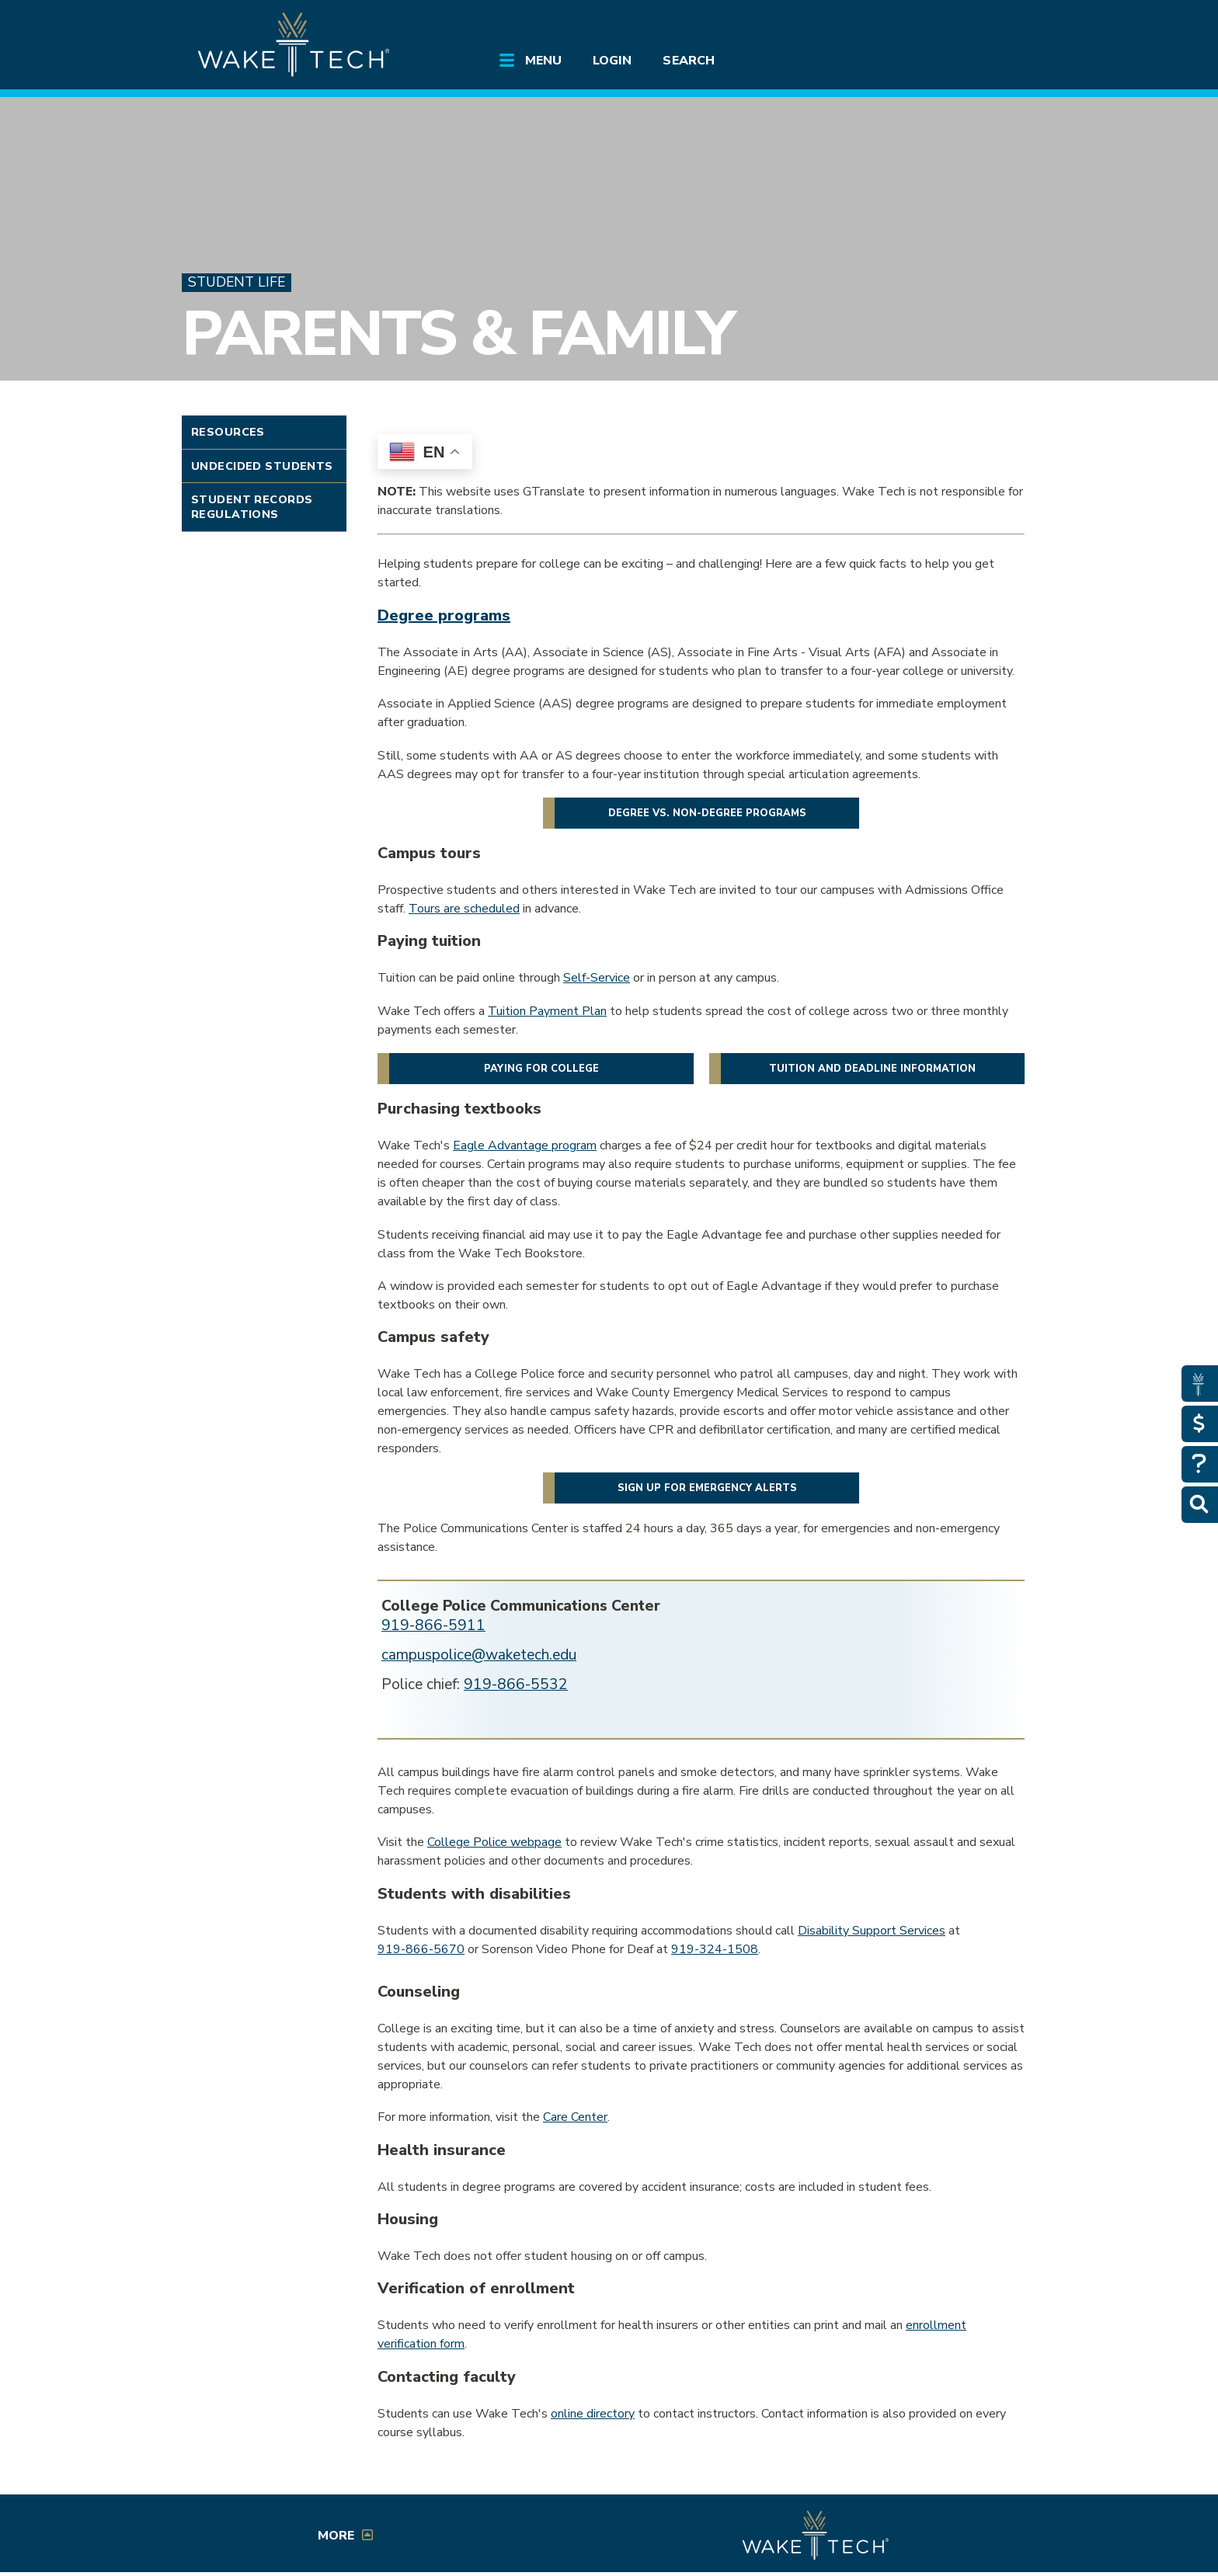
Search (688, 60)
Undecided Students (262, 466)
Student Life (236, 282)
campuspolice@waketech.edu (478, 1655)
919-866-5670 (421, 1949)
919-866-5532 (516, 1684)
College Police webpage (494, 1842)
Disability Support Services (871, 1930)
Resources (228, 432)
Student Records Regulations (251, 507)
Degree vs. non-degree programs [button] (707, 813)
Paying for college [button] (541, 1068)
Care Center (575, 2117)
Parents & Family (457, 333)
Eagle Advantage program (525, 1145)
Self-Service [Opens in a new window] (596, 977)
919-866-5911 (433, 1625)
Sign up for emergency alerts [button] (707, 1488)
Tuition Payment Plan (547, 1011)
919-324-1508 (714, 1949)
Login (612, 60)
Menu (543, 60)
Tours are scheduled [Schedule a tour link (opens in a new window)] (464, 908)
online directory (593, 2413)
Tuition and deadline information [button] (872, 1068)
